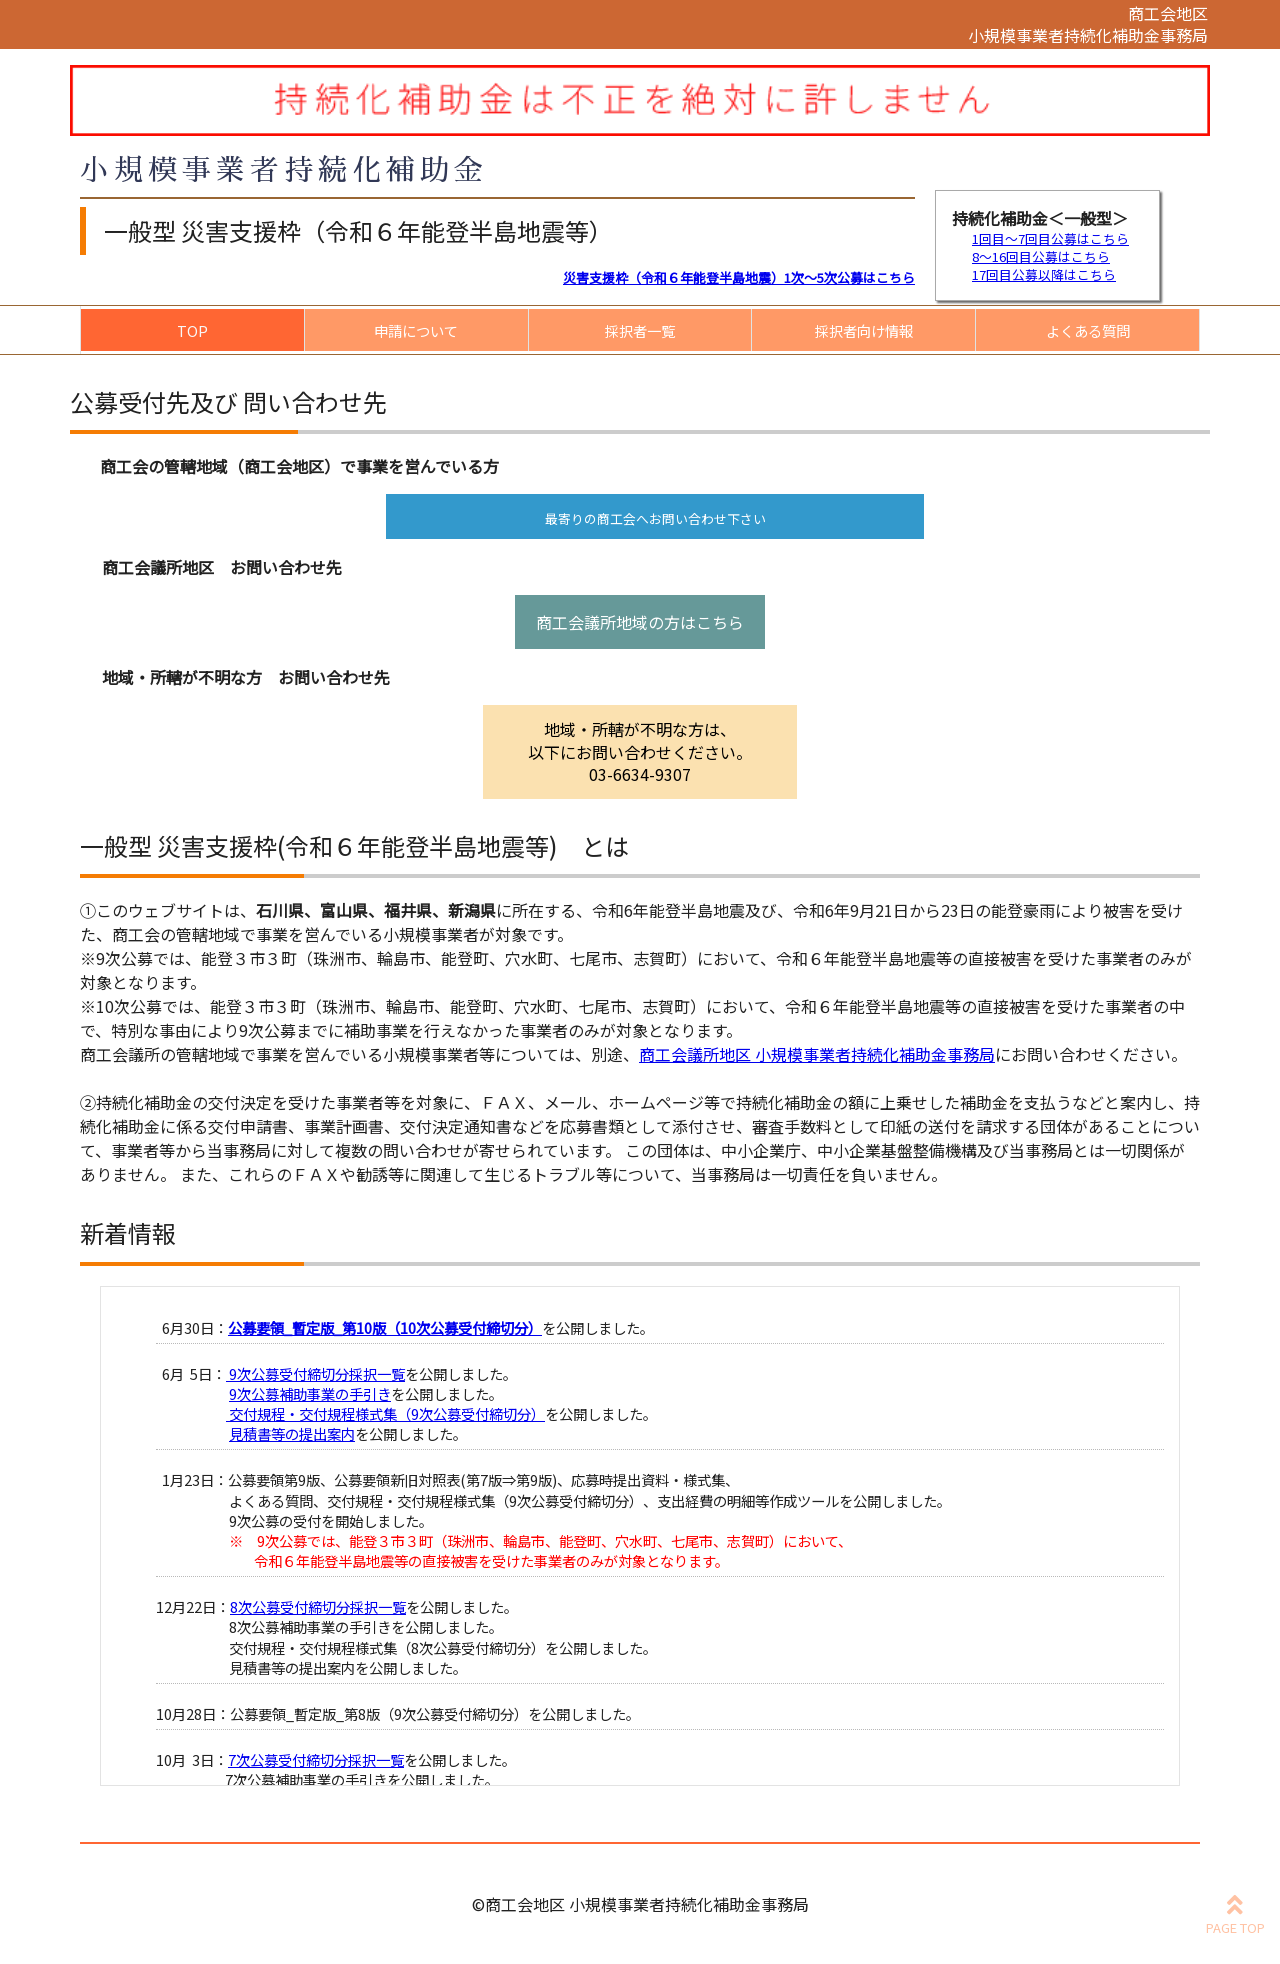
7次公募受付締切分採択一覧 (316, 1759)
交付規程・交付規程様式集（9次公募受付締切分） (385, 1413)
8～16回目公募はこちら (1041, 256)
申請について (416, 330)
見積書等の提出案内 (292, 1433)
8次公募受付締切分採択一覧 (318, 1606)
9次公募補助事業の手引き (310, 1393)
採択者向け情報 (864, 330)
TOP (192, 330)
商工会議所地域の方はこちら (640, 622)
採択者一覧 (640, 330)
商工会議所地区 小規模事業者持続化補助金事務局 (817, 1054)
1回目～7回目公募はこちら (1050, 238)
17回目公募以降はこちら (1044, 274)
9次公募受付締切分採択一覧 (315, 1373)
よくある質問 (1088, 330)
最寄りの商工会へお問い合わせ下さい (655, 518)
